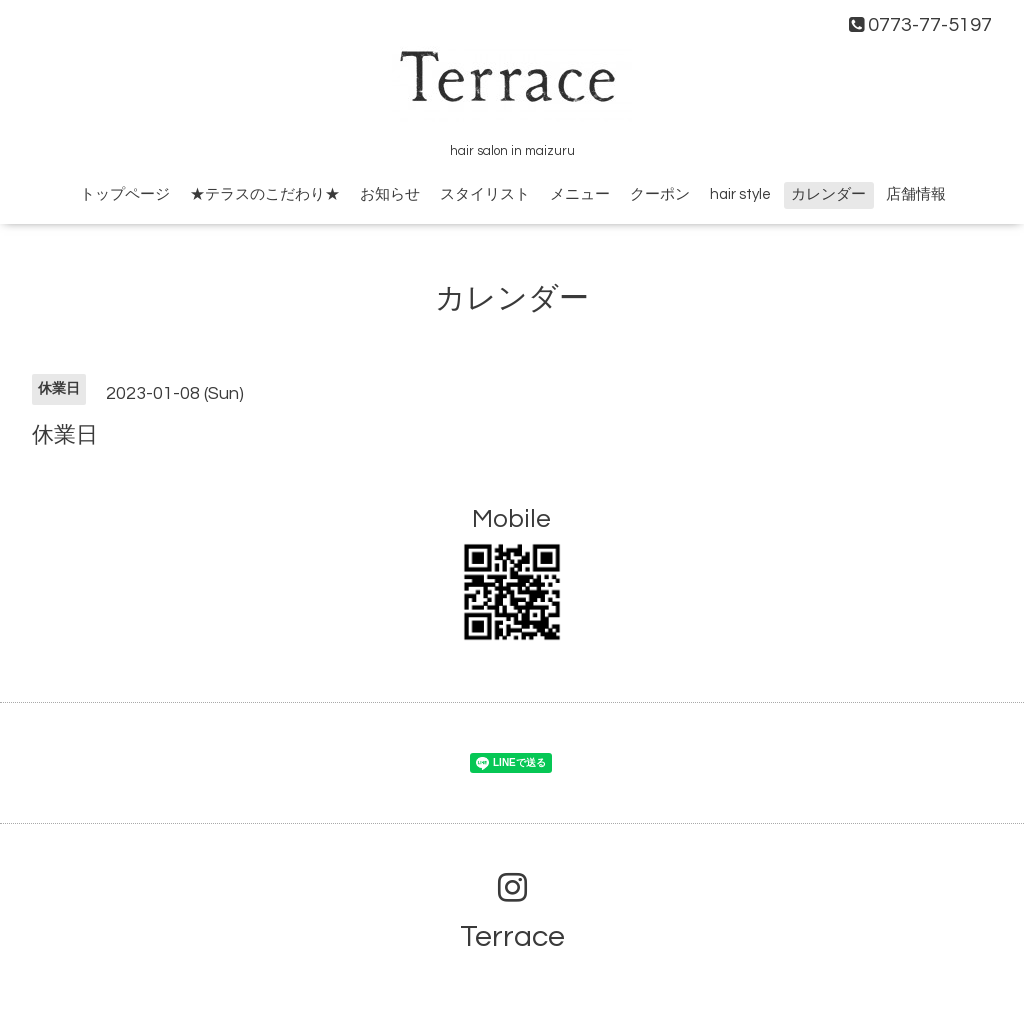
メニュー (580, 194)
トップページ (125, 194)
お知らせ (390, 194)
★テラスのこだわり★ (265, 194)
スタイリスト (485, 194)
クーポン (660, 194)
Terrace (512, 936)
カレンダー (828, 194)
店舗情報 (916, 194)
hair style (740, 194)
